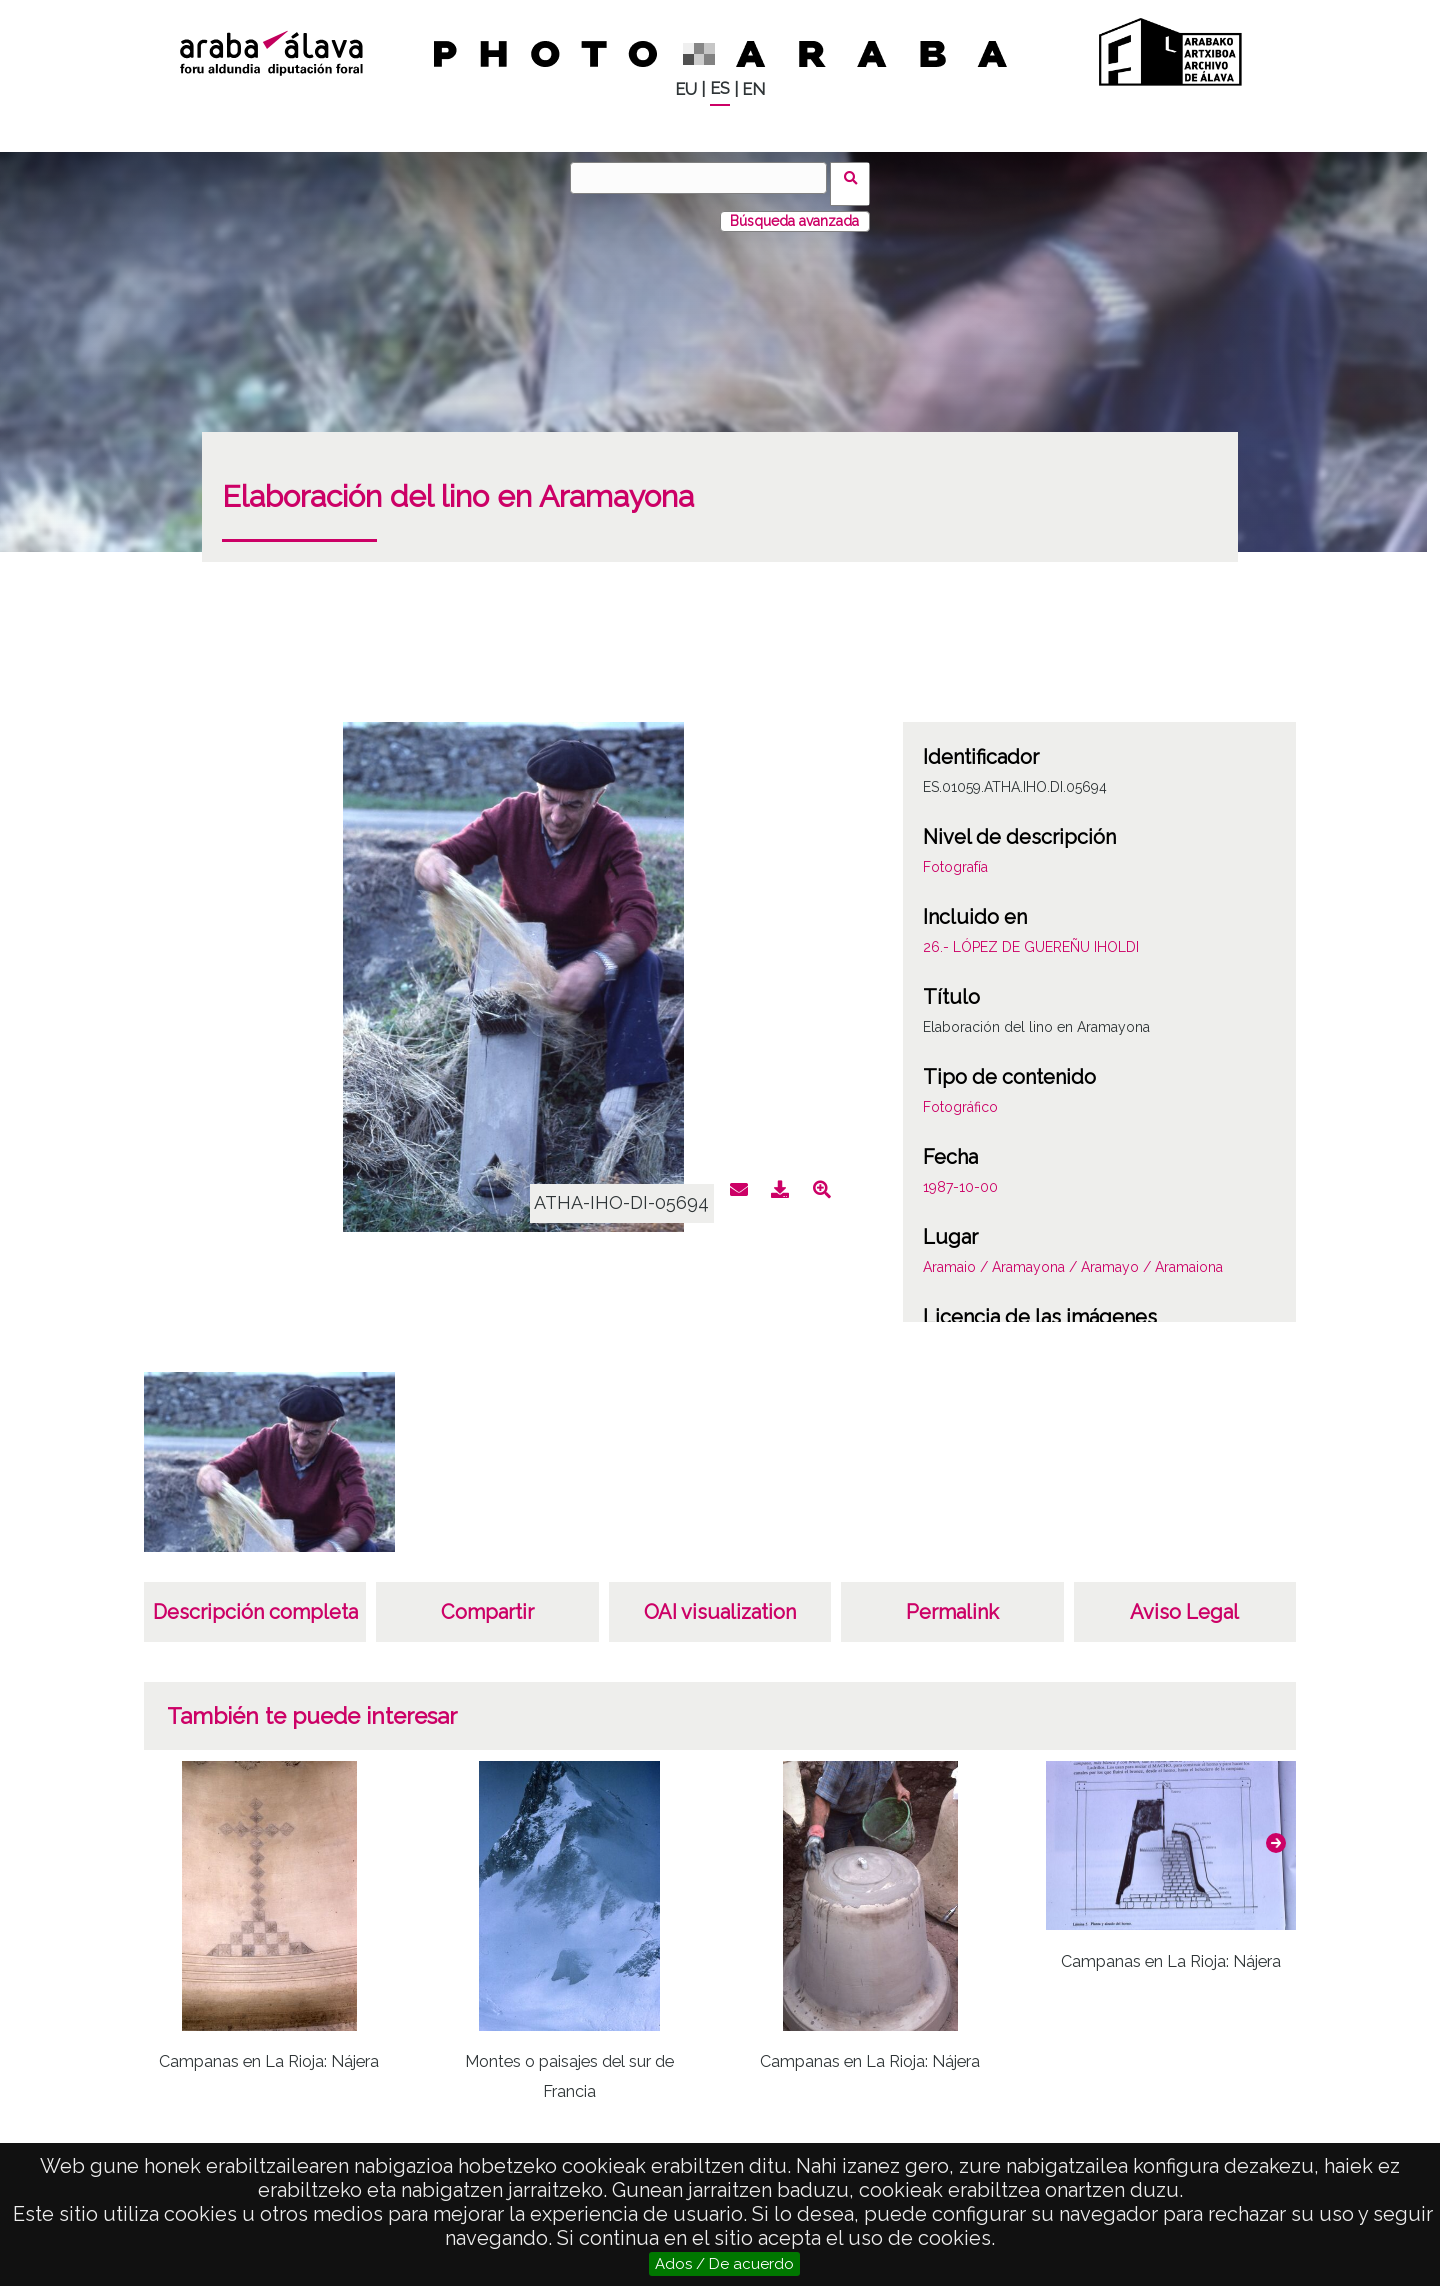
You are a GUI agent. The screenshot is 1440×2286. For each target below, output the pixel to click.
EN (753, 89)
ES (720, 88)
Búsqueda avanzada (794, 209)
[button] (1276, 1831)
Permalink (952, 1600)
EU (686, 89)
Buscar (856, 177)
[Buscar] (705, 178)
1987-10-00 (960, 1175)
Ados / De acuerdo (724, 2264)
